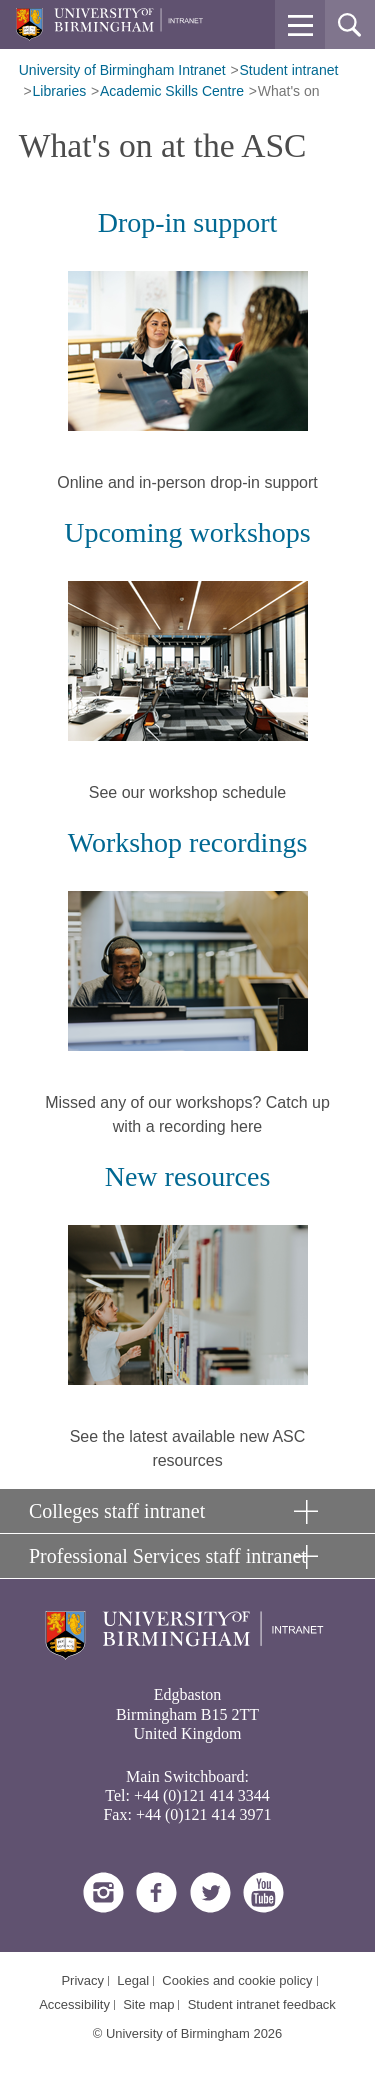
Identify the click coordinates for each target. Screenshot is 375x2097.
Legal (133, 1980)
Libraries (60, 91)
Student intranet (289, 70)
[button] (300, 25)
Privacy (82, 1980)
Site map (148, 2004)
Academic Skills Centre (172, 91)
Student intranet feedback (262, 2004)
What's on (289, 91)
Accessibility (74, 2004)
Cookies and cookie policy (237, 1980)
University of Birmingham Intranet (122, 70)
